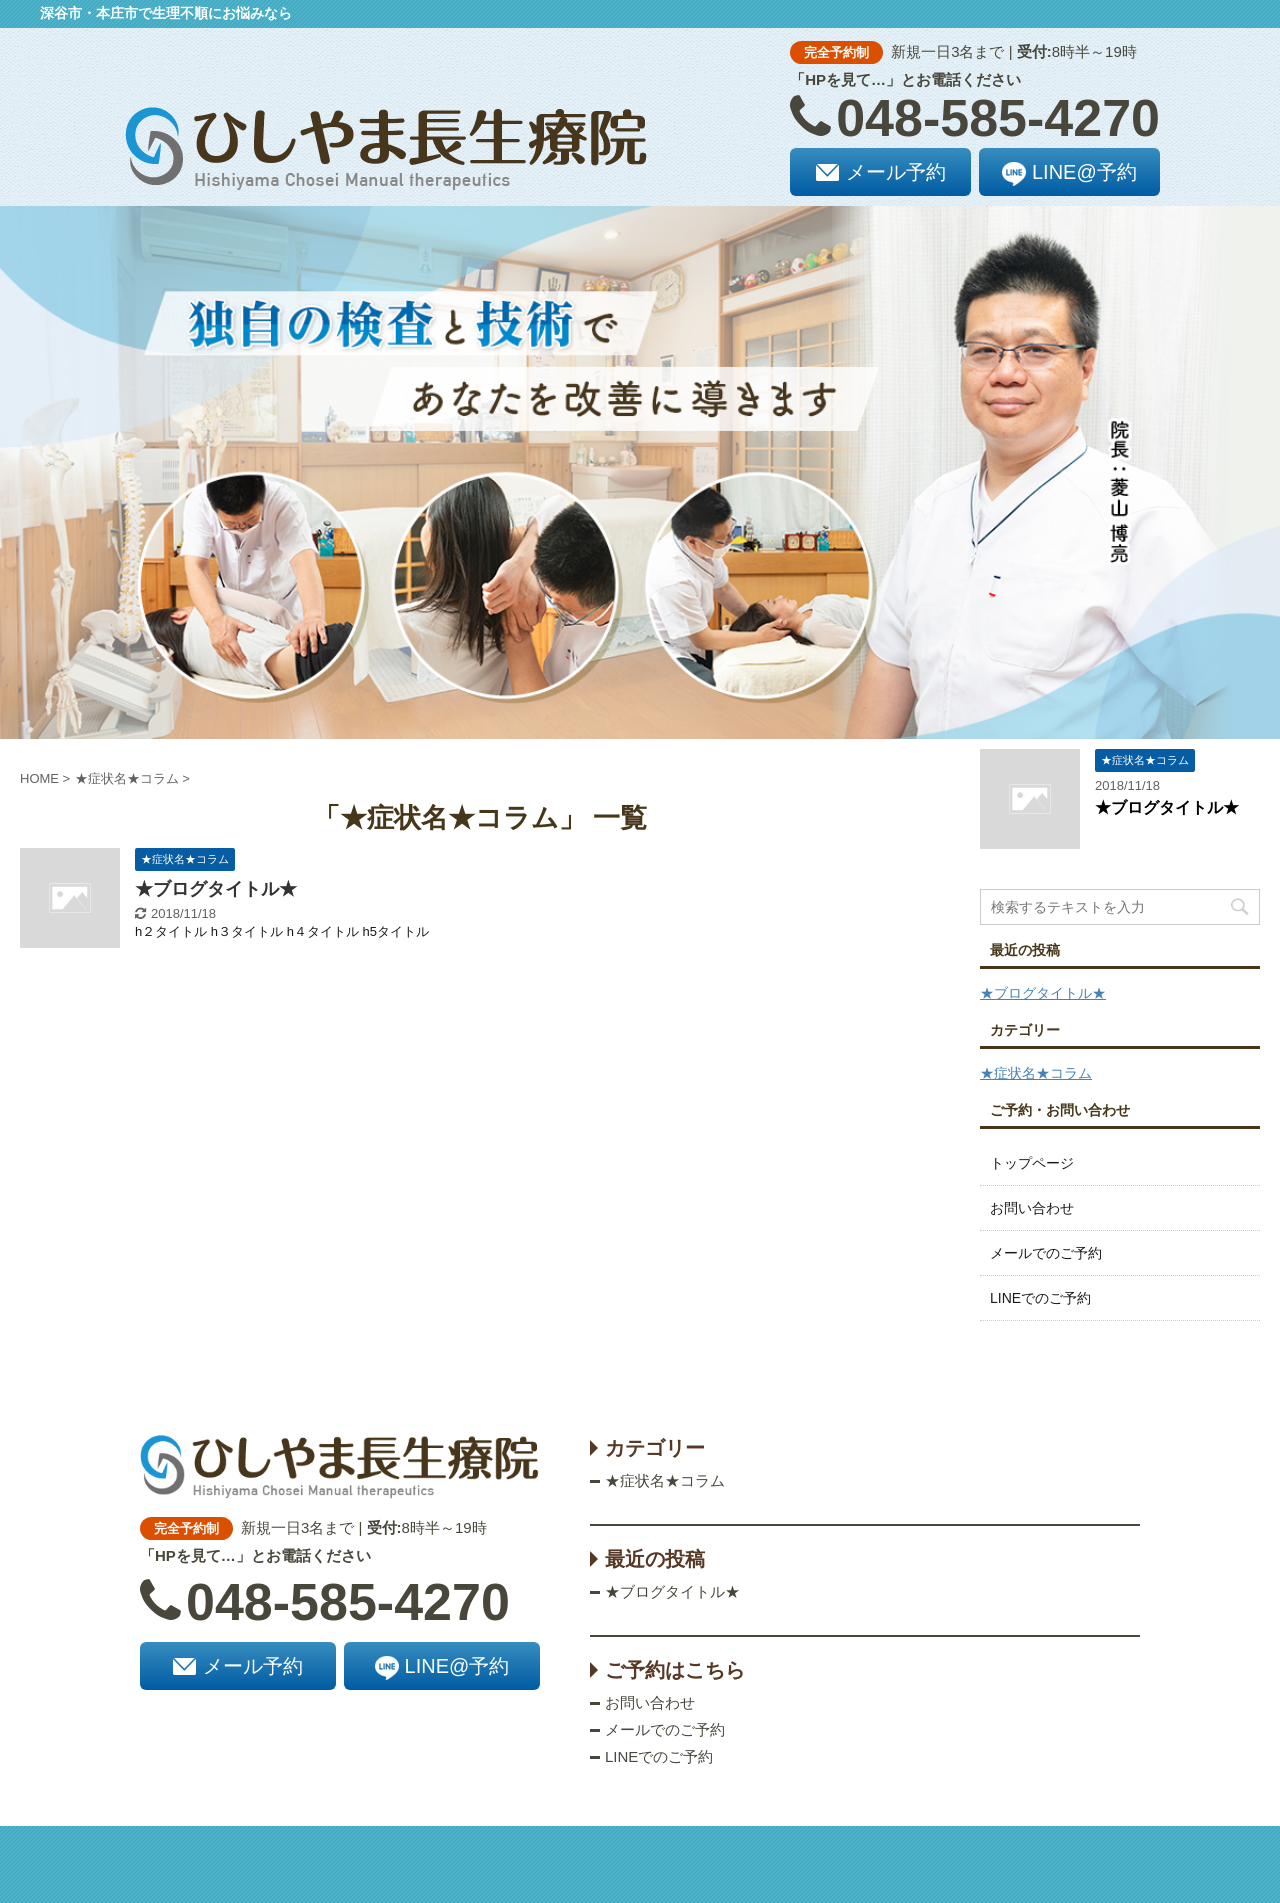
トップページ (1032, 1163)
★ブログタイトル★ (216, 889)
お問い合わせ (1032, 1208)
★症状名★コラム (1036, 1073)
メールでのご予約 (1046, 1253)
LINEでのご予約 (1040, 1298)
